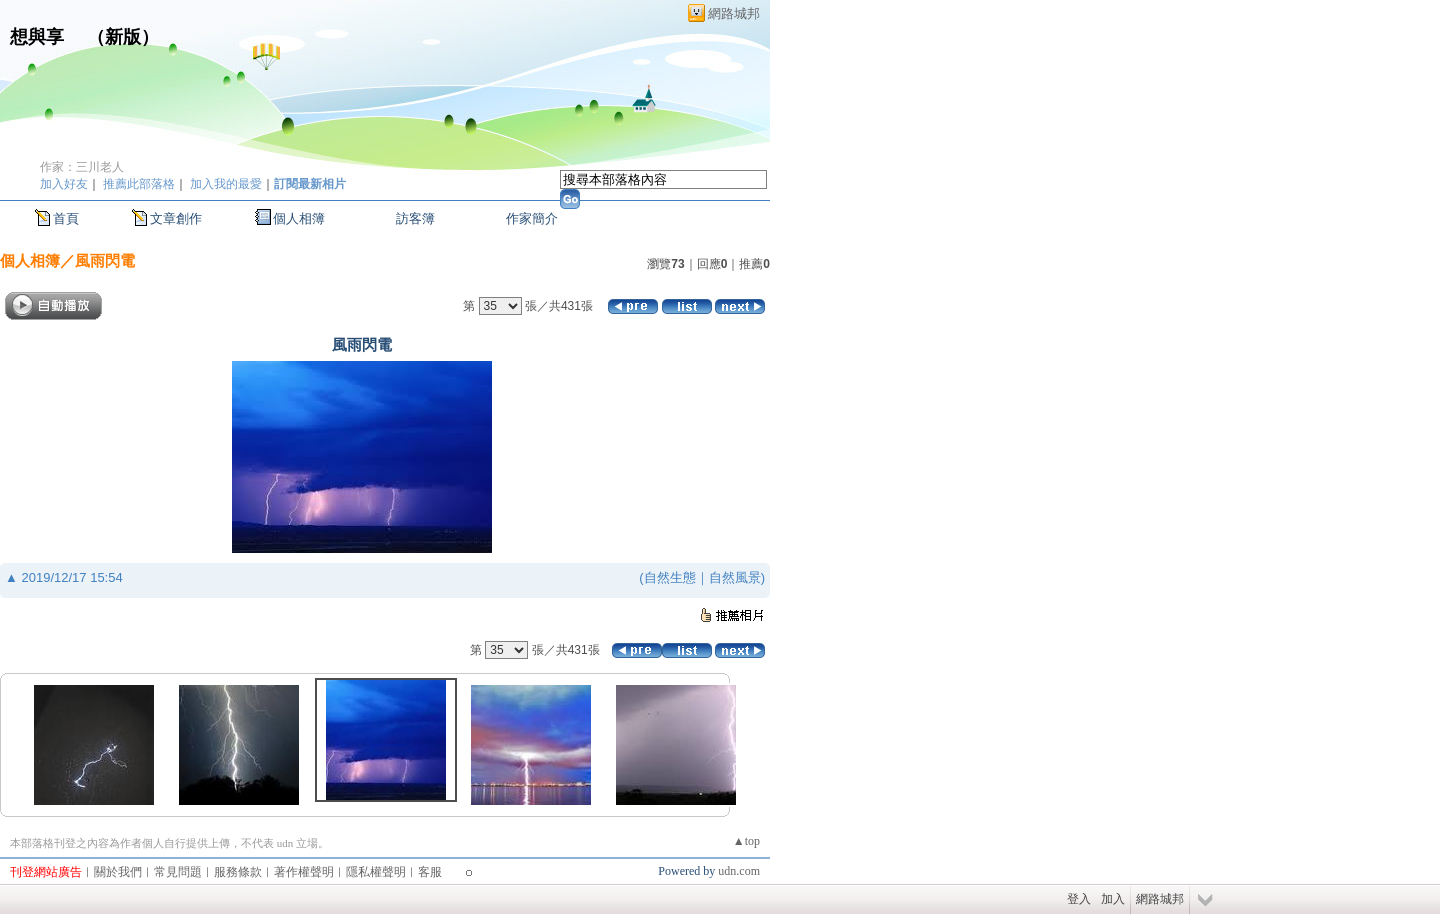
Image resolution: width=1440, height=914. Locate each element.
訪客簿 (415, 218)
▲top (746, 841)
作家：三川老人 (82, 167)
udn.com (739, 871)
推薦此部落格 (139, 184)
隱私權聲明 (376, 872)
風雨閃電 (105, 260)
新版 (123, 37)
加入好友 (64, 184)
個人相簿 (299, 218)
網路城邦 (734, 13)
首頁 (66, 218)
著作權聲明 (304, 872)
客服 (430, 872)
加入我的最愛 (226, 184)
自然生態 (670, 577)
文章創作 (176, 218)
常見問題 (178, 872)
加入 (1113, 899)
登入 (1079, 899)
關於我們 (118, 872)
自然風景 (735, 577)
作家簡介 (532, 218)
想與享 (39, 37)
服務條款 (238, 872)
